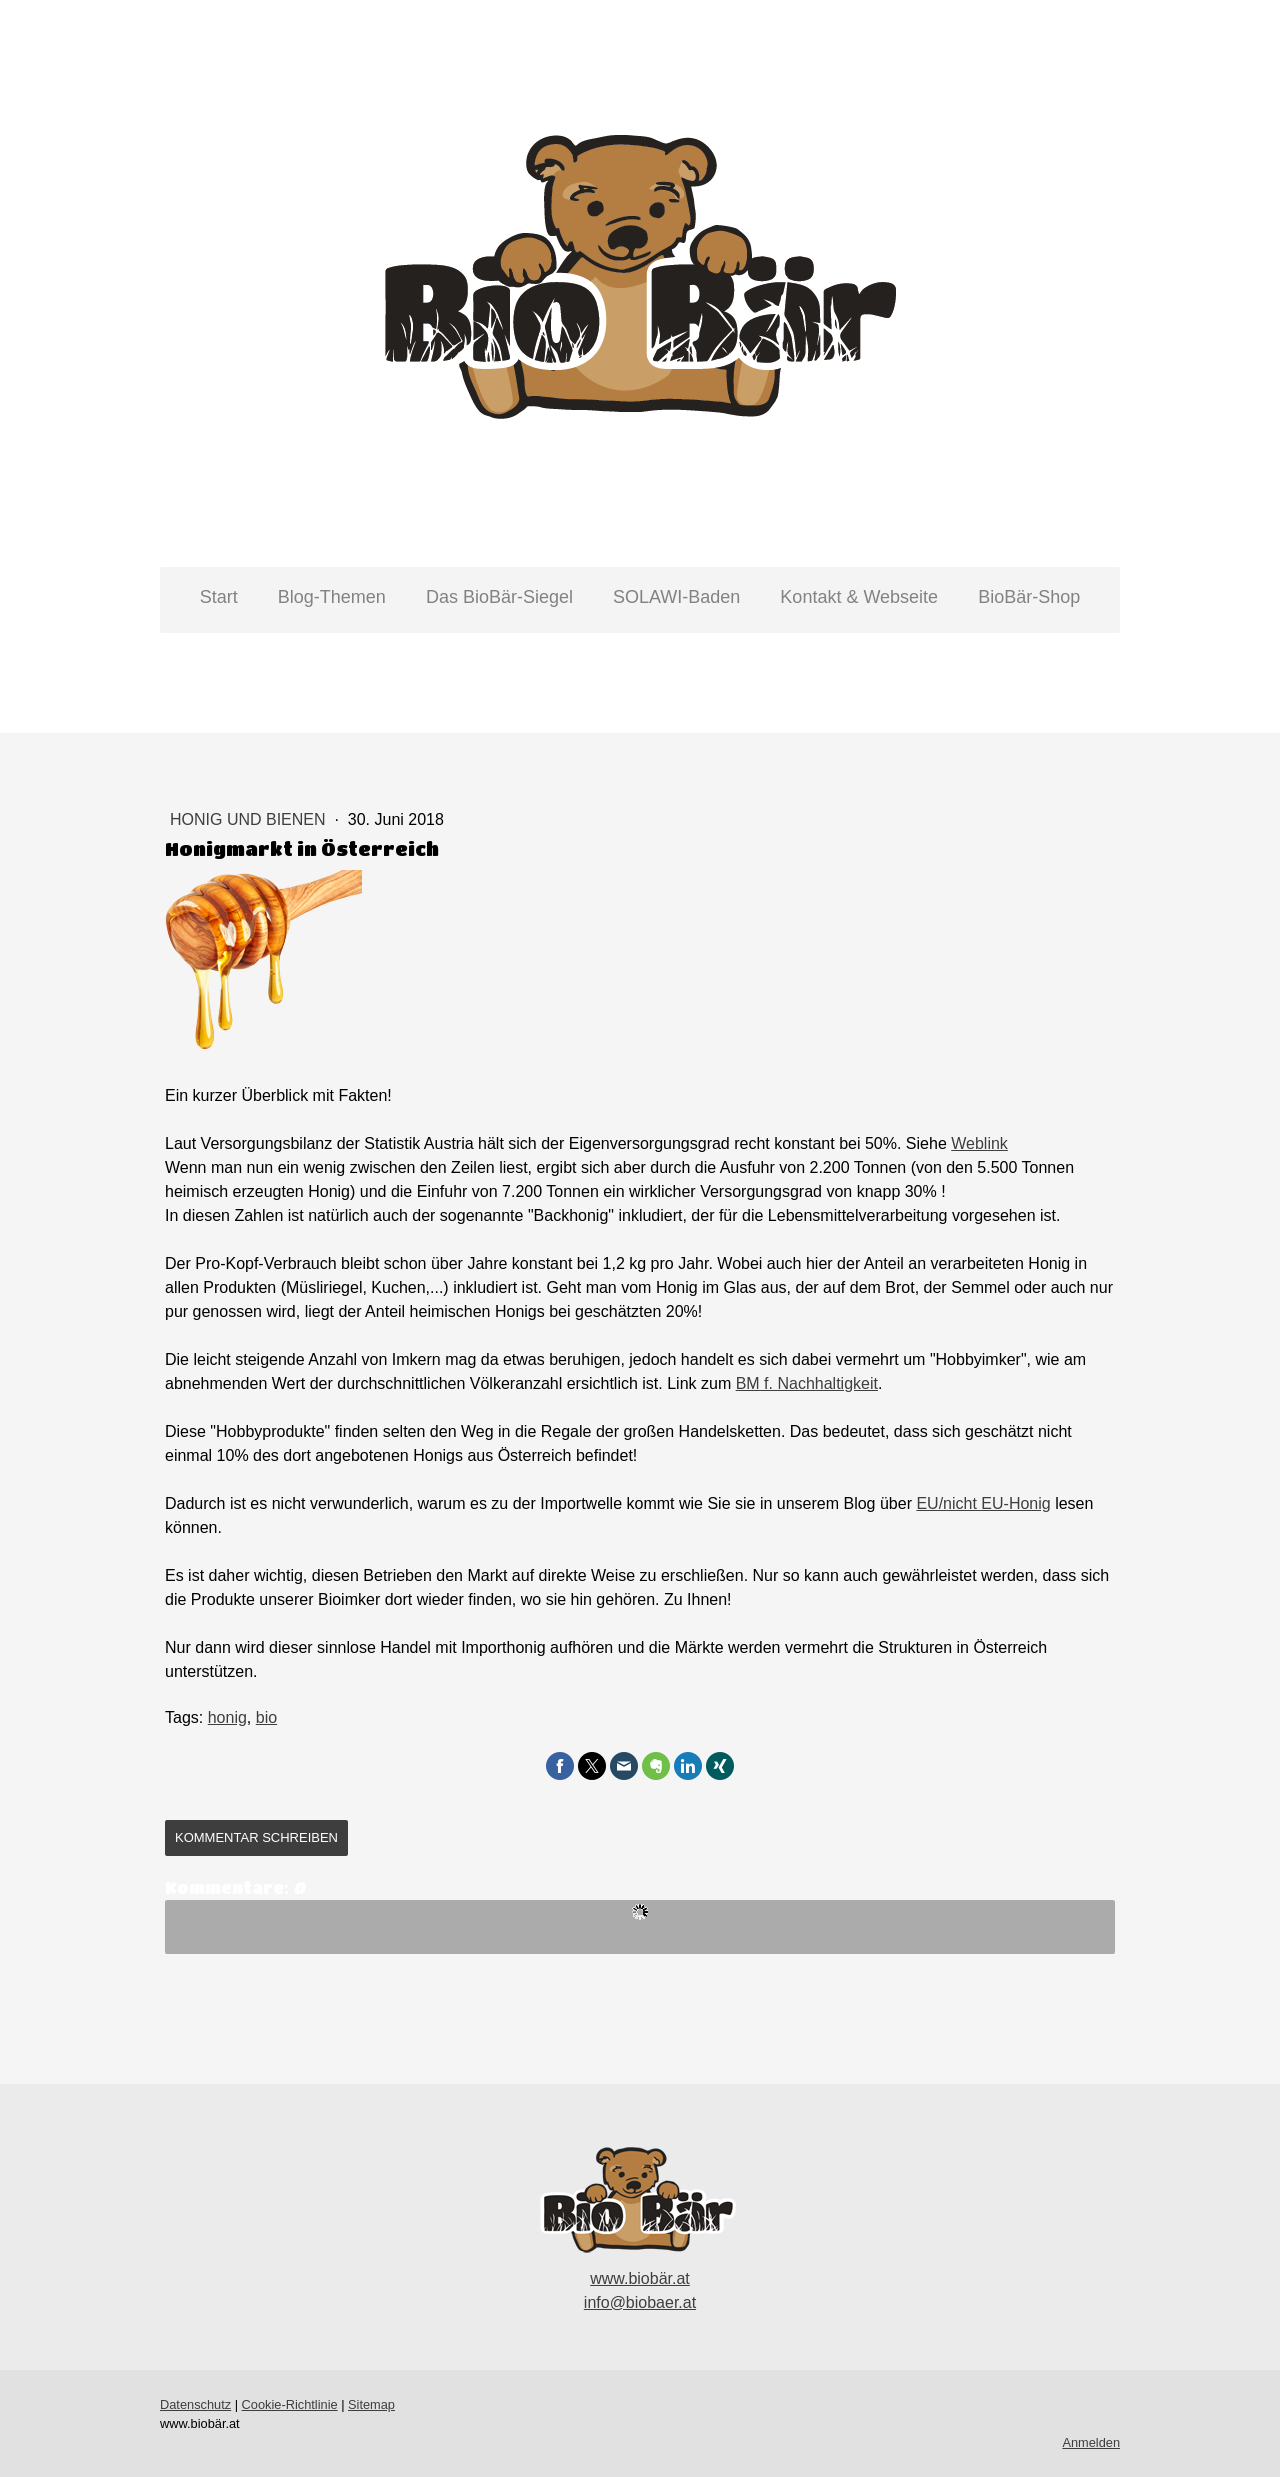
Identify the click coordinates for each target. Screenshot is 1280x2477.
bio (266, 1717)
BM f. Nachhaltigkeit (807, 1383)
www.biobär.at (640, 2278)
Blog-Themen (332, 597)
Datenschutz (195, 2404)
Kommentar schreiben (256, 1837)
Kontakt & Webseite (859, 597)
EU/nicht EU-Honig (983, 1503)
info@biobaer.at (640, 2302)
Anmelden (1091, 2442)
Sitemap (371, 2404)
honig (227, 1717)
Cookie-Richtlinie (290, 2404)
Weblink (979, 1143)
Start (219, 597)
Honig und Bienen (250, 819)
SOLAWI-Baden (676, 597)
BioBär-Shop (1029, 597)
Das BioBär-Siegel (499, 597)
